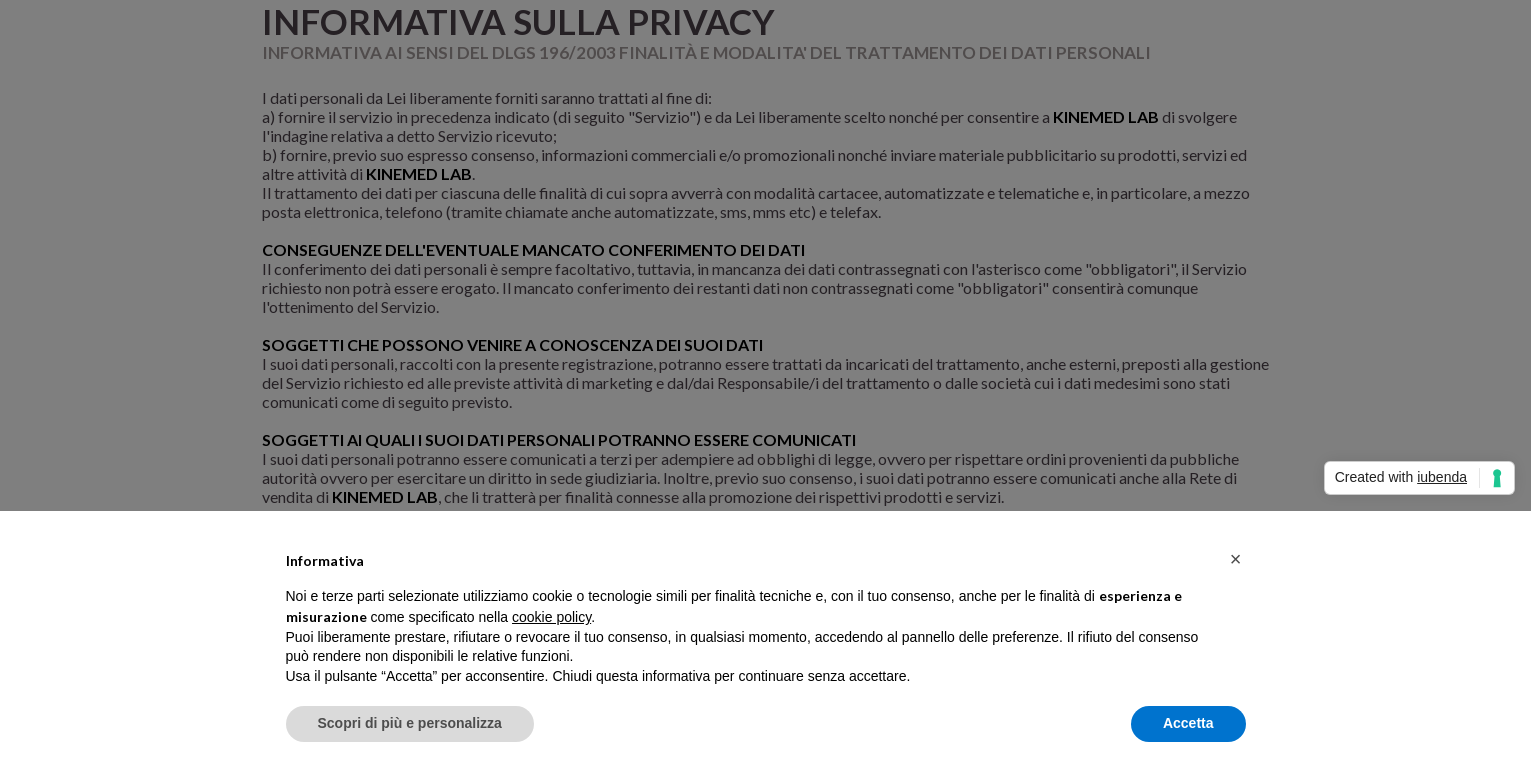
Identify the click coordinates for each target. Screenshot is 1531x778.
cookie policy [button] (551, 617)
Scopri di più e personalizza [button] (410, 723)
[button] (1236, 559)
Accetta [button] (1188, 723)
